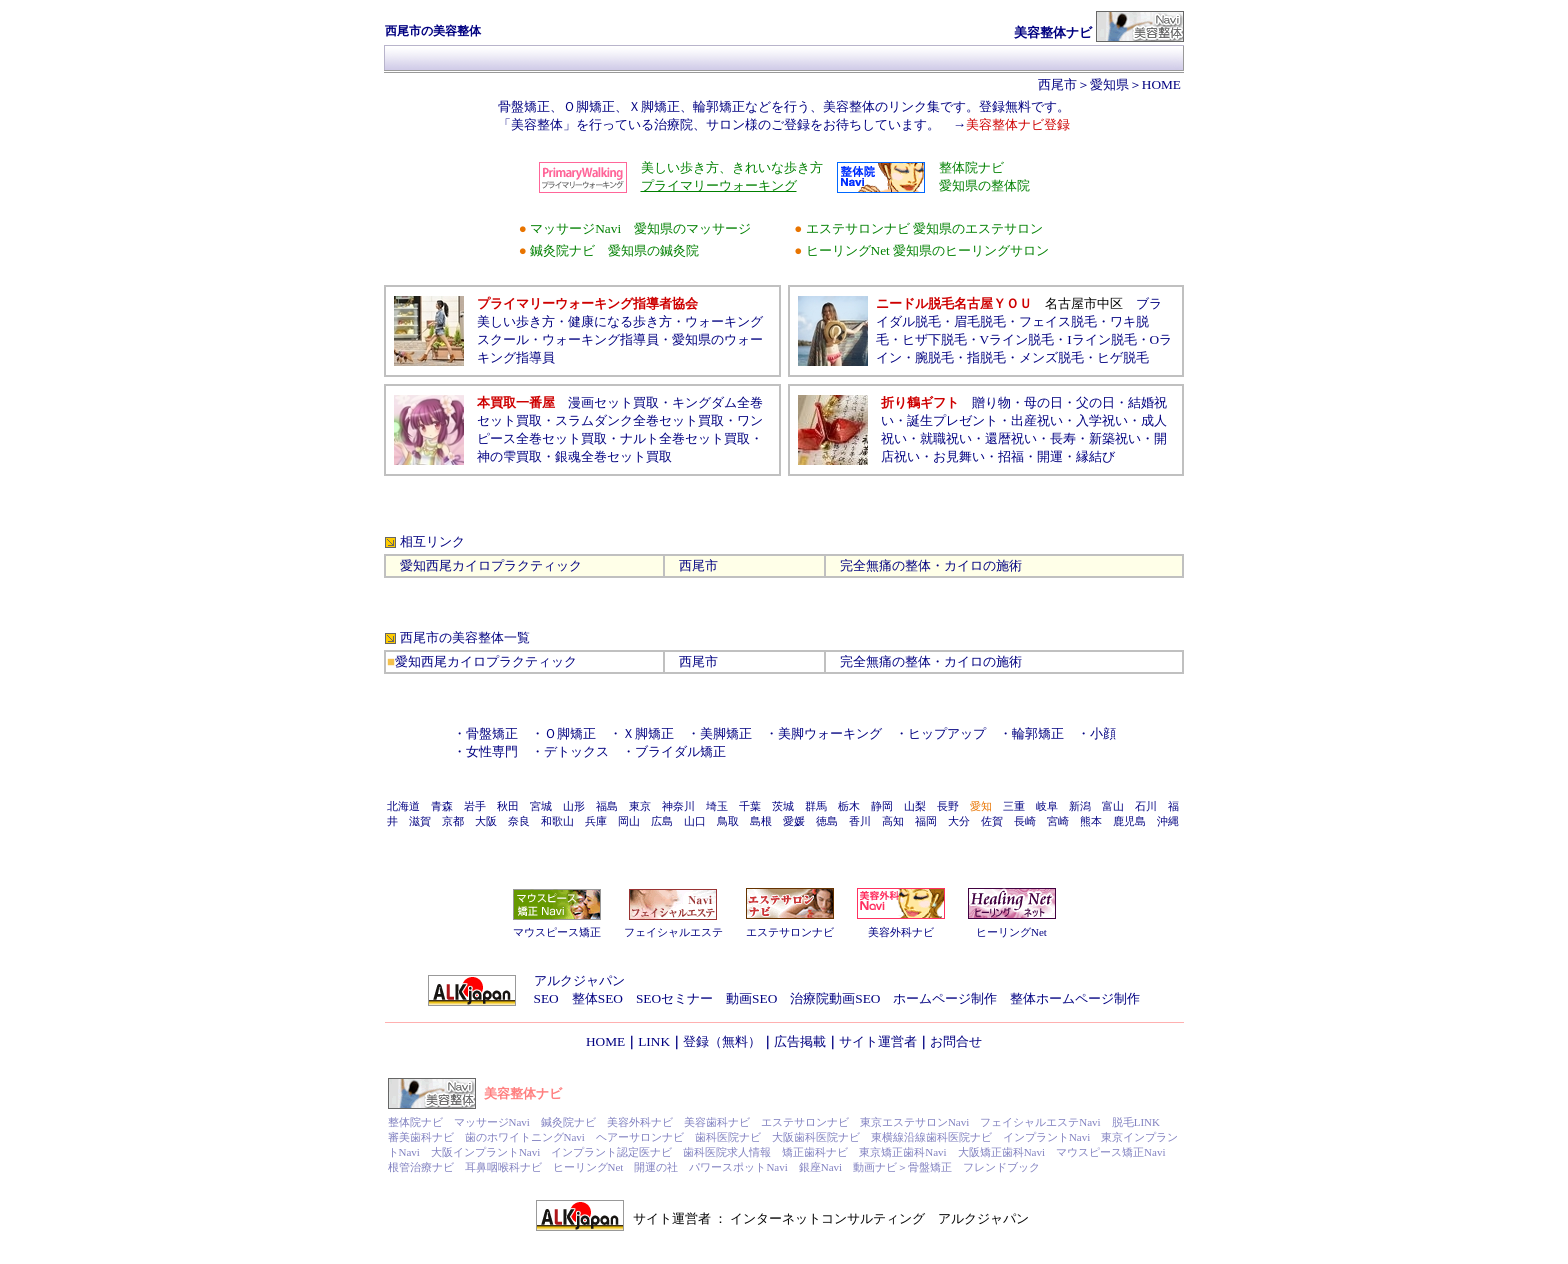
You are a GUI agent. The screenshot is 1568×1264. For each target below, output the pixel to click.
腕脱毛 (934, 357)
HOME (1161, 84)
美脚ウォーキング (830, 733)
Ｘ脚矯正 (648, 733)
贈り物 (991, 402)
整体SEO (597, 998)
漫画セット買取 (613, 402)
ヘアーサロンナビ (640, 1137)
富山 (1113, 806)
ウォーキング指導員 (600, 339)
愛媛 (794, 821)
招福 (1011, 456)
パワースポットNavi (738, 1167)
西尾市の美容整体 (452, 637)
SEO (546, 998)
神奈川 (678, 806)
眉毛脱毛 (980, 321)
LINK (654, 1041)
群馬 (816, 806)
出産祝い (1037, 420)
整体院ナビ (415, 1122)
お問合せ (956, 1041)
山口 (695, 821)
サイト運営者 (878, 1041)
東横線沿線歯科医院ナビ (931, 1137)
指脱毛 (986, 357)
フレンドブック (1001, 1167)
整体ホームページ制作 (1075, 998)
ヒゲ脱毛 (1123, 357)
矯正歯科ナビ (815, 1152)
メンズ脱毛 (1051, 357)
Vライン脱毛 (1017, 339)
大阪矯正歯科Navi (1001, 1152)
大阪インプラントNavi (485, 1152)
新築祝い (1115, 438)
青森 (442, 806)
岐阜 (1047, 806)
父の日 (1095, 402)
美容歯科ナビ (717, 1122)
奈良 (519, 821)
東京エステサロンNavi (914, 1122)
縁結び (1095, 456)
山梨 (915, 806)
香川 (860, 821)
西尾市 (1057, 84)
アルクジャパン (579, 980)
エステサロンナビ (790, 932)
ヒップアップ (947, 733)
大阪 (486, 821)
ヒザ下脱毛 (934, 339)
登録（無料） (722, 1041)
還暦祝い (1011, 438)
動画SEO (751, 998)
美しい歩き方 (516, 321)
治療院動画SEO (835, 998)
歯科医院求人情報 (727, 1152)
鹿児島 (1129, 821)
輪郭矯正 (1038, 733)
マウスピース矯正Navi (1110, 1152)
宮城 (541, 806)
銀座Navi (820, 1167)
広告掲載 (800, 1041)
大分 (959, 821)
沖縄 (1168, 821)
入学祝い (1102, 420)
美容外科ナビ (901, 932)
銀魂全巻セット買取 (613, 456)
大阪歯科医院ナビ (816, 1137)
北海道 (403, 806)
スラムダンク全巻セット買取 (639, 420)
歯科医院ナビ (728, 1137)
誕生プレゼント (952, 420)
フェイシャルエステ (673, 932)
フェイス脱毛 (1058, 321)
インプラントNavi (1046, 1137)
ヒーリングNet (1011, 932)
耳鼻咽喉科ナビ (503, 1167)
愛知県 (1109, 84)
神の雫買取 (509, 456)
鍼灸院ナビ (568, 1122)
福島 (607, 806)
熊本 (1091, 821)
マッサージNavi (492, 1122)
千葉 (750, 806)
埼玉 (717, 806)
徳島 (827, 821)
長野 (948, 806)
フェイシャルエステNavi (1040, 1122)
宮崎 (1058, 821)
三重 (1014, 806)
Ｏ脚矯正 (570, 733)
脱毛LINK (1136, 1122)
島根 (761, 821)
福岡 (926, 821)
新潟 (1080, 806)
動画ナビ (875, 1167)
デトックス (576, 751)
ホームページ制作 (945, 998)
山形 (574, 806)
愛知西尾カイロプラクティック (491, 565)
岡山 (629, 821)
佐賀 (992, 821)
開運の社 (656, 1167)
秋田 (508, 806)
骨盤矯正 (492, 733)
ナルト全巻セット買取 (685, 438)
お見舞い (959, 456)
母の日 (1043, 402)
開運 (1050, 456)
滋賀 (420, 821)
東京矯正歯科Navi (902, 1152)
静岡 (882, 806)
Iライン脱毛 (1101, 339)
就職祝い (946, 438)
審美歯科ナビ (421, 1137)
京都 (453, 821)
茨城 (783, 806)
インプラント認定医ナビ (611, 1152)
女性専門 (492, 751)
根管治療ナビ (421, 1167)
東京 (640, 806)
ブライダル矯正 (680, 751)
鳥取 (728, 821)
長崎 (1025, 821)
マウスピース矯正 (557, 932)
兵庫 (596, 821)
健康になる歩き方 (620, 321)
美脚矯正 (732, 733)
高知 (893, 821)
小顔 (1103, 733)
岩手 (475, 806)
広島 (662, 821)
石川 (1146, 806)
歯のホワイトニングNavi (525, 1137)
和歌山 (557, 821)
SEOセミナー (674, 998)
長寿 (1063, 438)
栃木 (849, 806)
